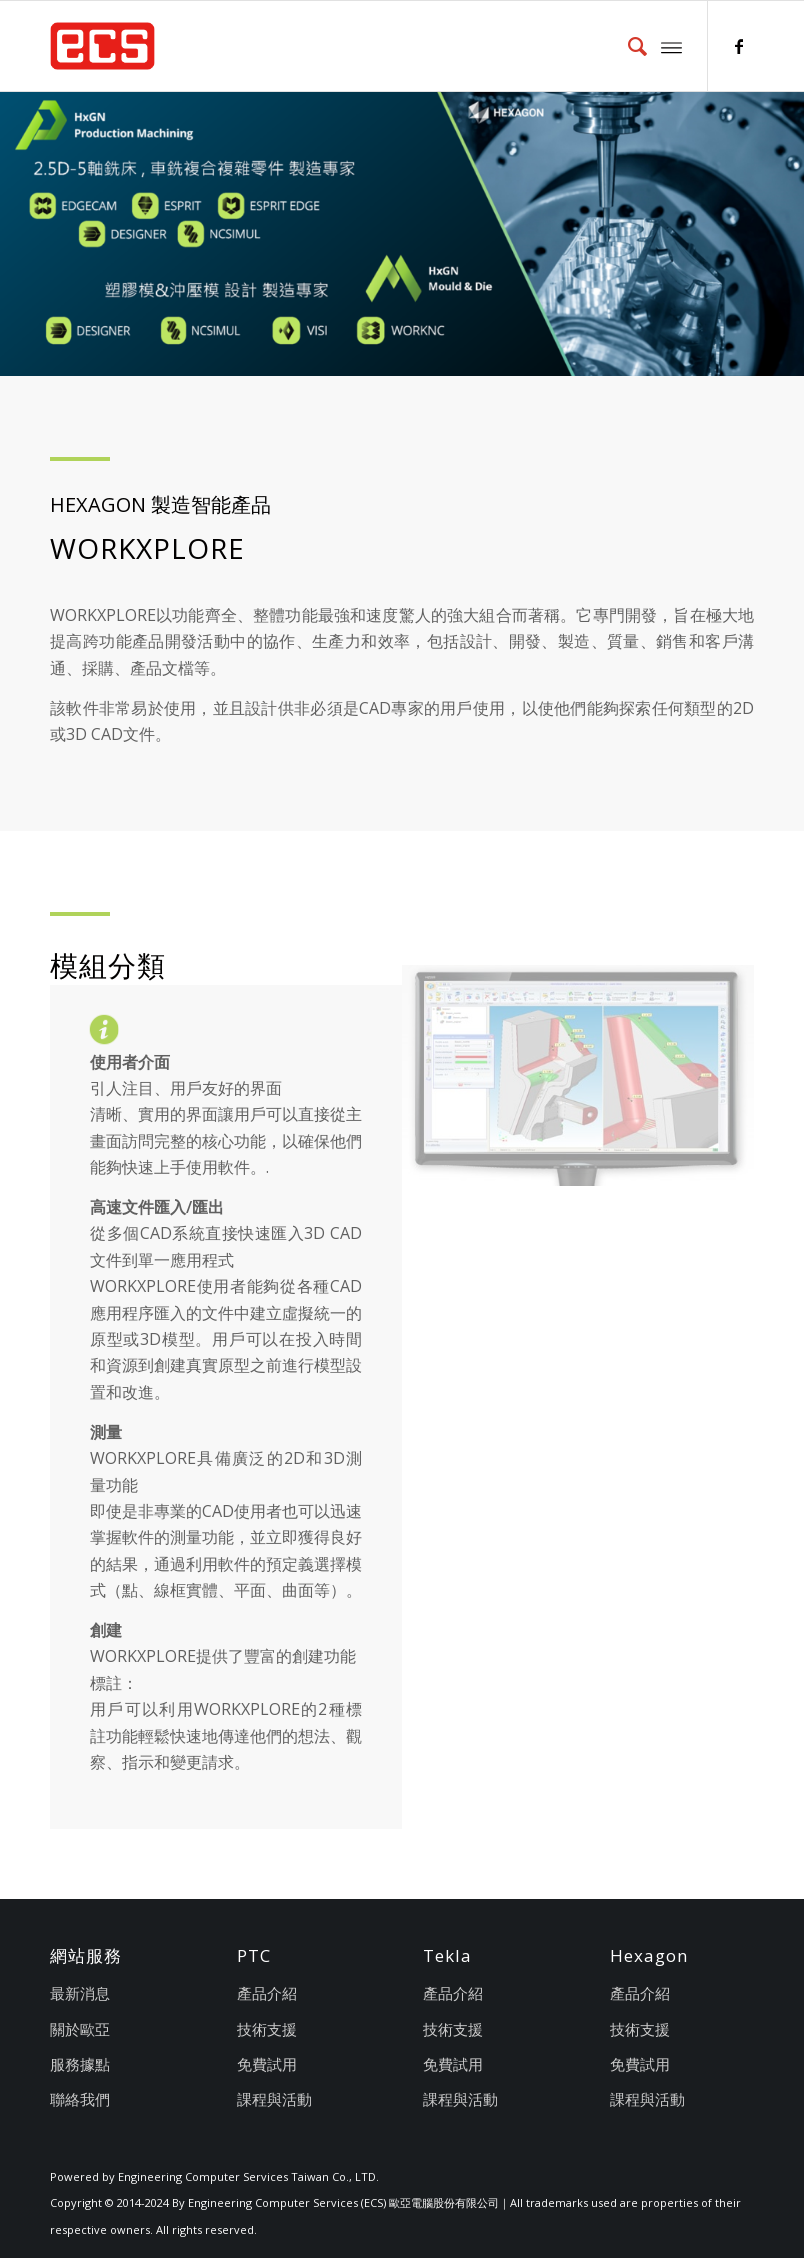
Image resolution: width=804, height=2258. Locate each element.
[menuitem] (627, 46)
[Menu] (671, 46)
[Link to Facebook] (739, 46)
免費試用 (267, 2064)
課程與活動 (274, 2099)
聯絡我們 (80, 2099)
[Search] (627, 46)
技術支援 (267, 2029)
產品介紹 (267, 1993)
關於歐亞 (80, 2029)
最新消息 (80, 1993)
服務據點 (80, 2064)
